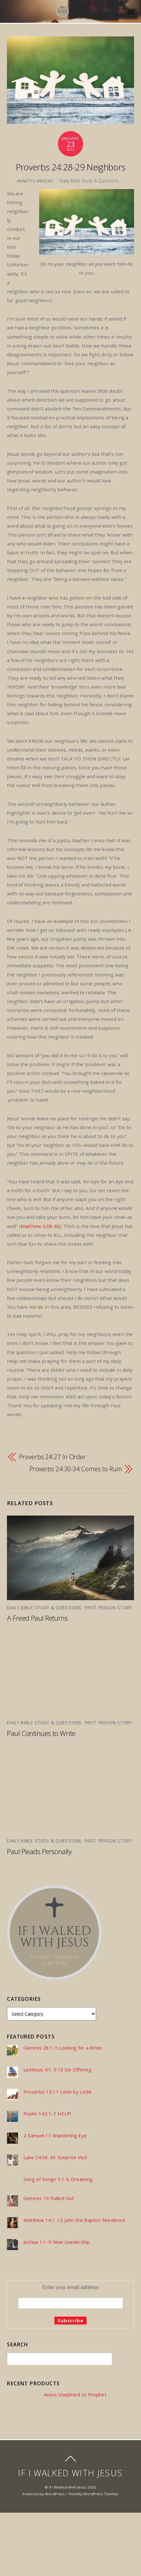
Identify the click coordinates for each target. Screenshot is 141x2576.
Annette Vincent (35, 181)
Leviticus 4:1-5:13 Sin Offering (57, 2070)
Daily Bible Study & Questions (89, 181)
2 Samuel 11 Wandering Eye (55, 2136)
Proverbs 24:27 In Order (52, 1457)
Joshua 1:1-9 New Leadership (56, 2242)
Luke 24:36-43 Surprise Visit (55, 2157)
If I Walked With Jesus (67, 2487)
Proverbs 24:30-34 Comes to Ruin (75, 1469)
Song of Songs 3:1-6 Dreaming (58, 2179)
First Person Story (108, 1608)
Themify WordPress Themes (93, 2493)
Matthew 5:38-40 (40, 1226)
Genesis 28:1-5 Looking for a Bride (62, 2048)
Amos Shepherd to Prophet (75, 2395)
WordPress (55, 2493)
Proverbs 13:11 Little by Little (57, 2092)
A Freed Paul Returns (37, 1618)
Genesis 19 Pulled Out (48, 2198)
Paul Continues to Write (41, 1733)
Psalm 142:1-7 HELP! (47, 2114)
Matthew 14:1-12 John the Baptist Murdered (74, 2220)
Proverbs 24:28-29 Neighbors (71, 167)
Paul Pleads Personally (39, 1851)
